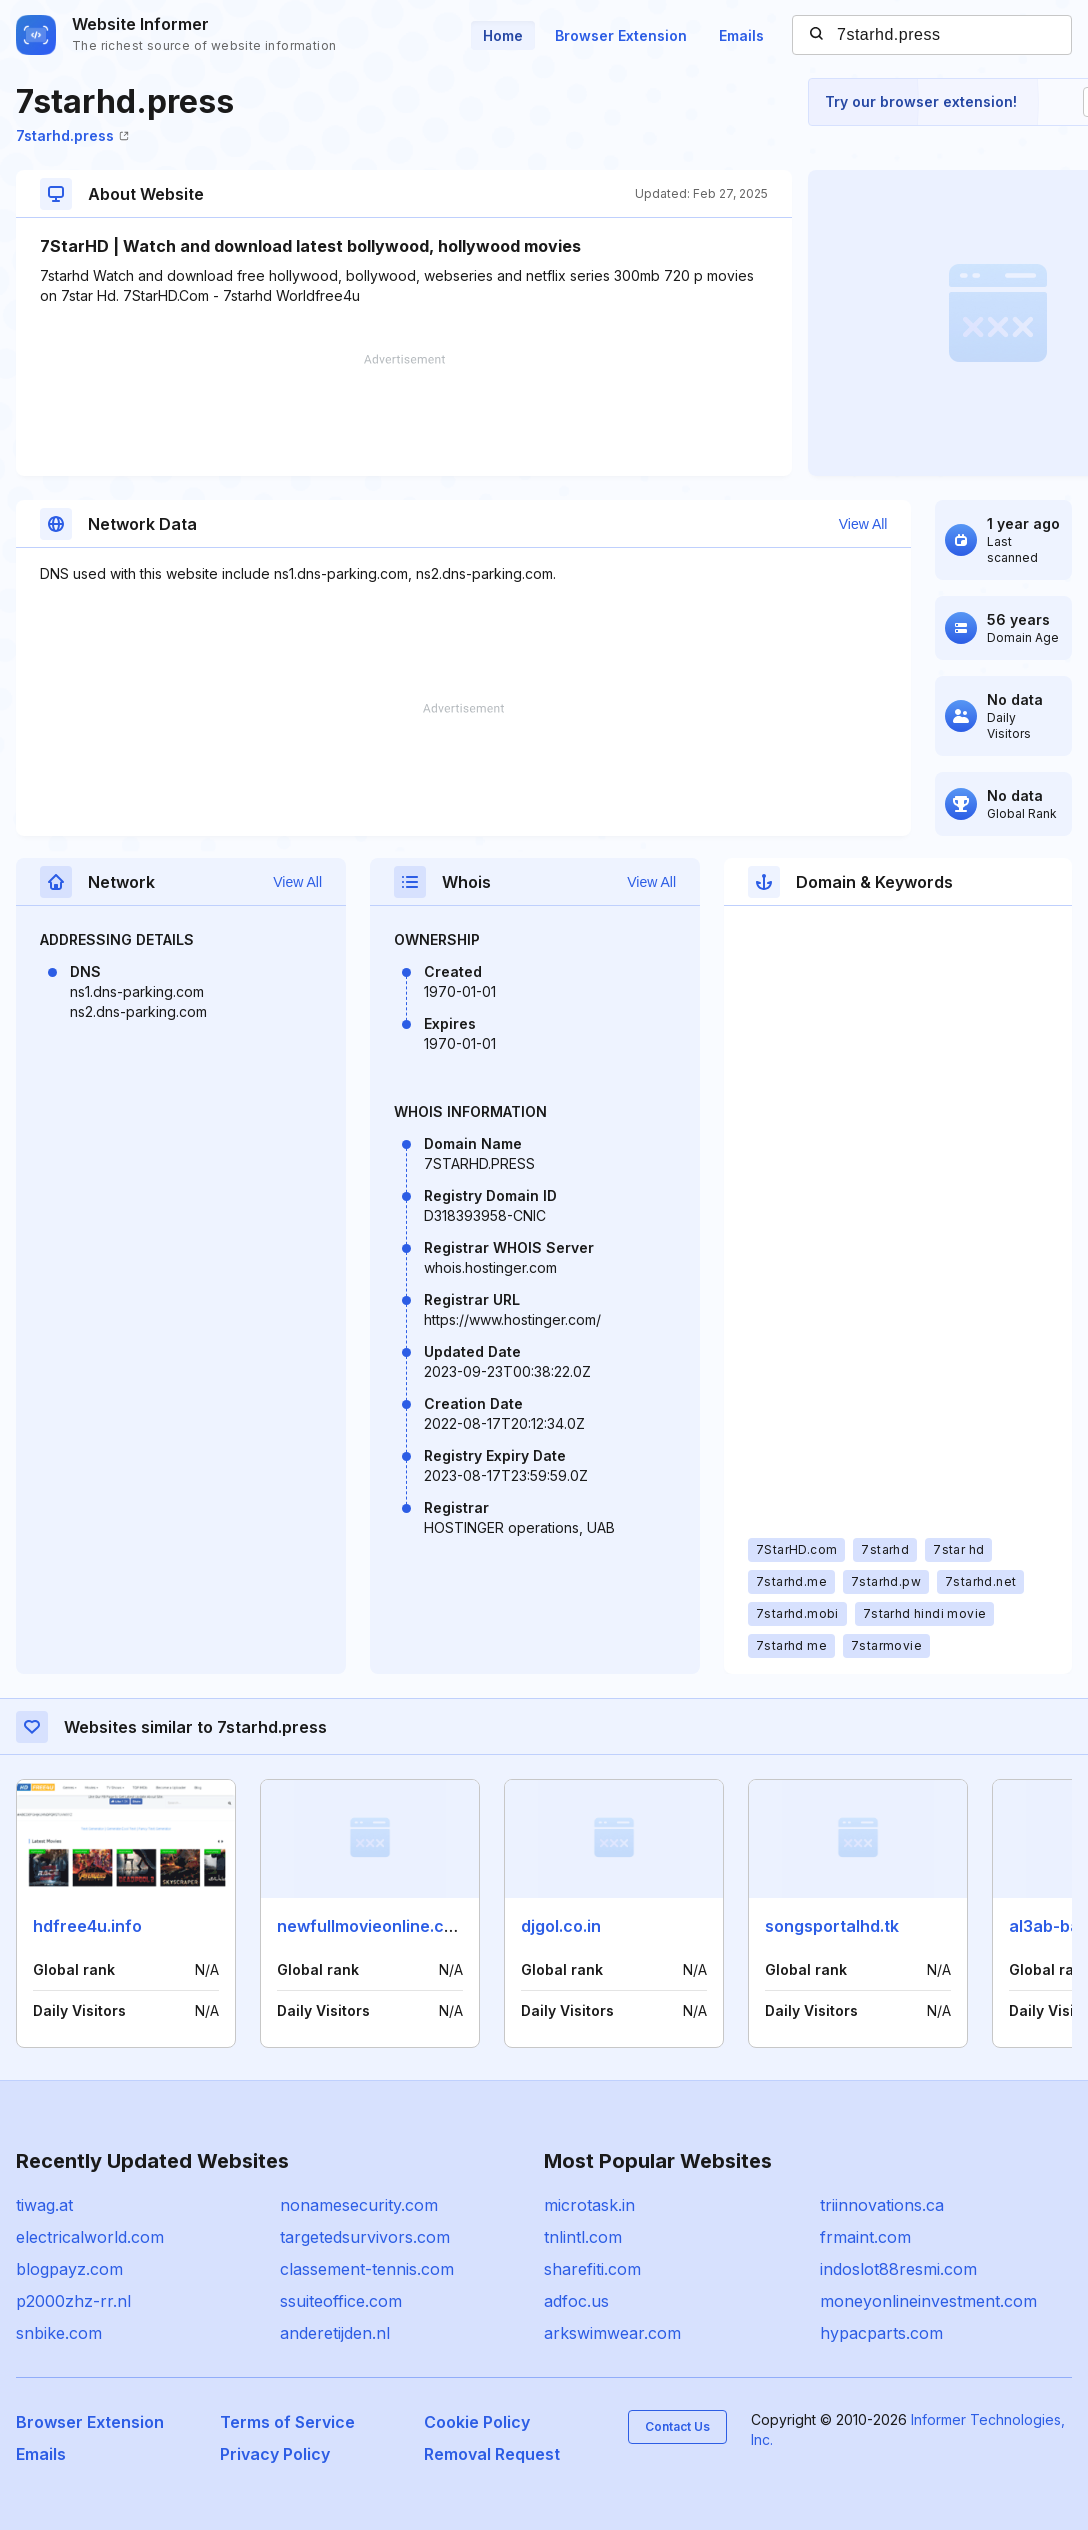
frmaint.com (865, 2237)
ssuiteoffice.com (341, 2301)
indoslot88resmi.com (898, 2269)
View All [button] (863, 524)
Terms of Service (287, 2422)
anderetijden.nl (335, 2333)
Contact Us (677, 2426)
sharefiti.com (592, 2269)
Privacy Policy (275, 2454)
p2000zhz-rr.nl (73, 2301)
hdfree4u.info (87, 1926)
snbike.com (59, 2333)
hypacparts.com (881, 2333)
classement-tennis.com (367, 2269)
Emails (741, 35)
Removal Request (492, 2454)
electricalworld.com (90, 2237)
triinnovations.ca (882, 2205)
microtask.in (589, 2205)
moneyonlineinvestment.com (928, 2301)
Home (503, 35)
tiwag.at (44, 2205)
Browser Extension (621, 35)
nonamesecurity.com (359, 2205)
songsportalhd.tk (832, 1926)
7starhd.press (72, 135)
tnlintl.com (583, 2237)
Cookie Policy (477, 2422)
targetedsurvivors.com (365, 2237)
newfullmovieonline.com (372, 1926)
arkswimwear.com (612, 2333)
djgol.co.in (561, 1926)
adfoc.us (576, 2301)
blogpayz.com (69, 2269)
